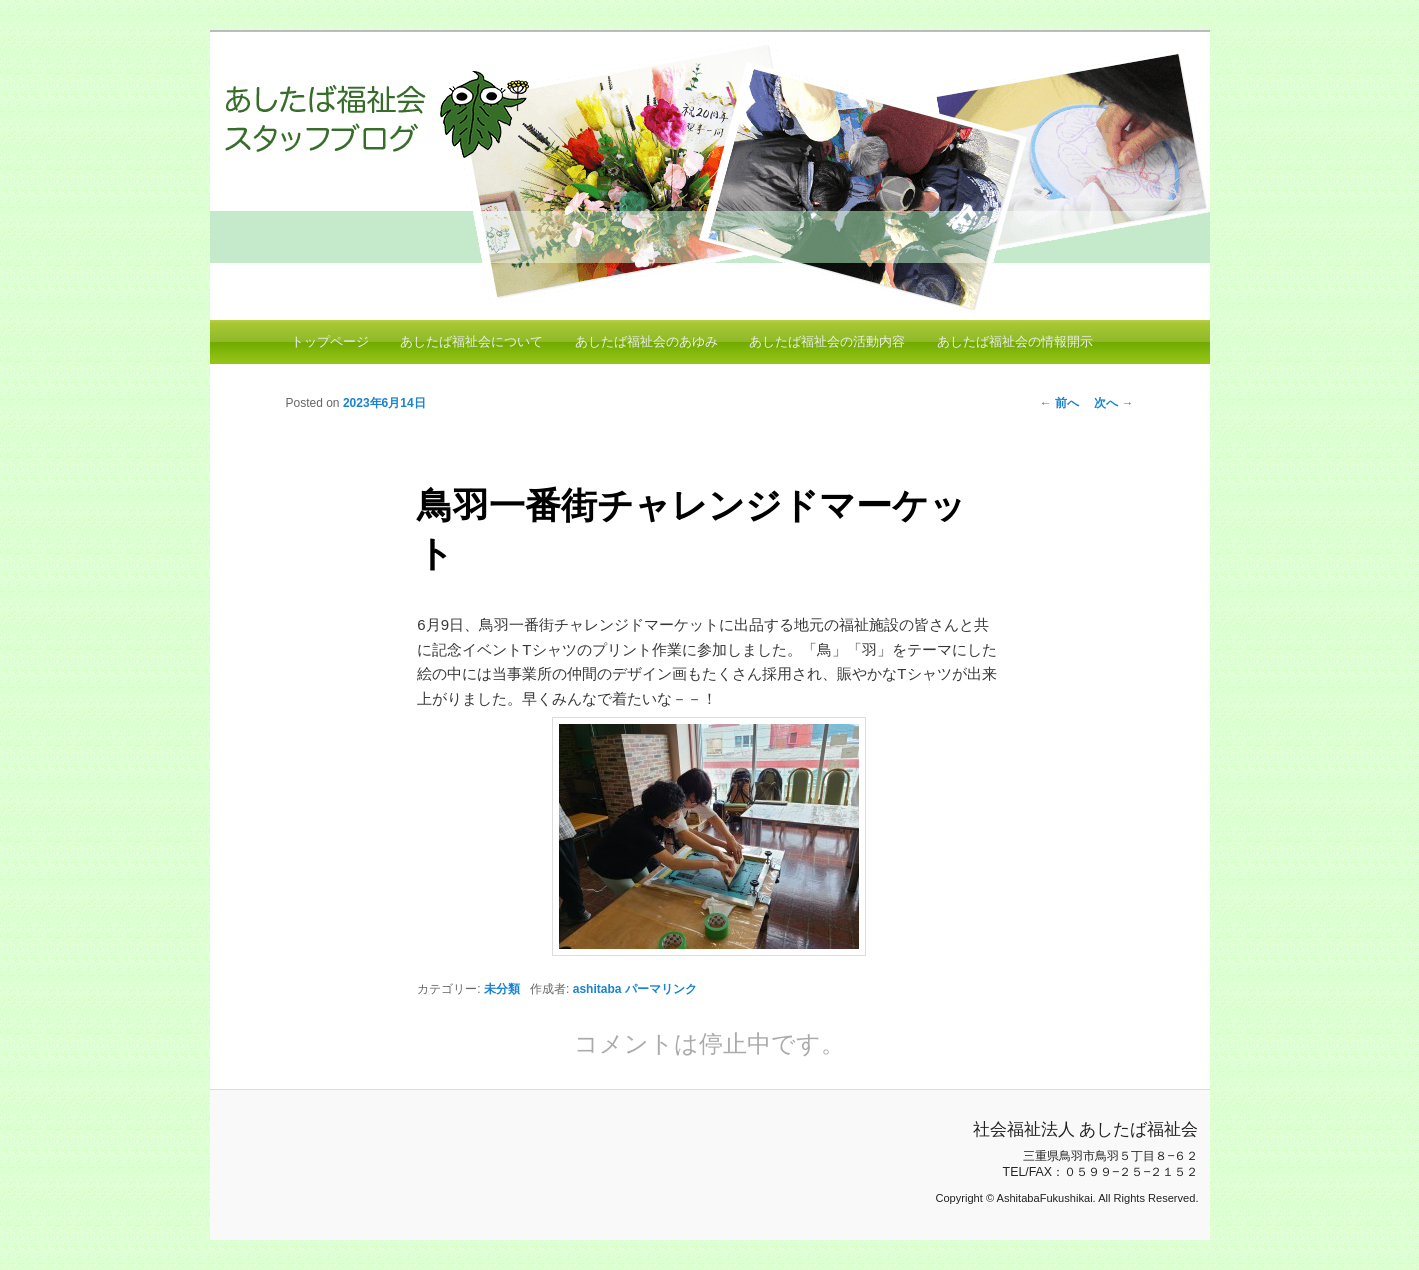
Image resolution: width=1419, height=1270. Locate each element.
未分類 (502, 989)
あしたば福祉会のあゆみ (646, 341)
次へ (1113, 403)
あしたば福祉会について (471, 341)
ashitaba (597, 989)
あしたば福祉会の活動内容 (827, 341)
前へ (1059, 403)
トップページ (330, 341)
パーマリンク (661, 989)
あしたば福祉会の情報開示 (1015, 341)
